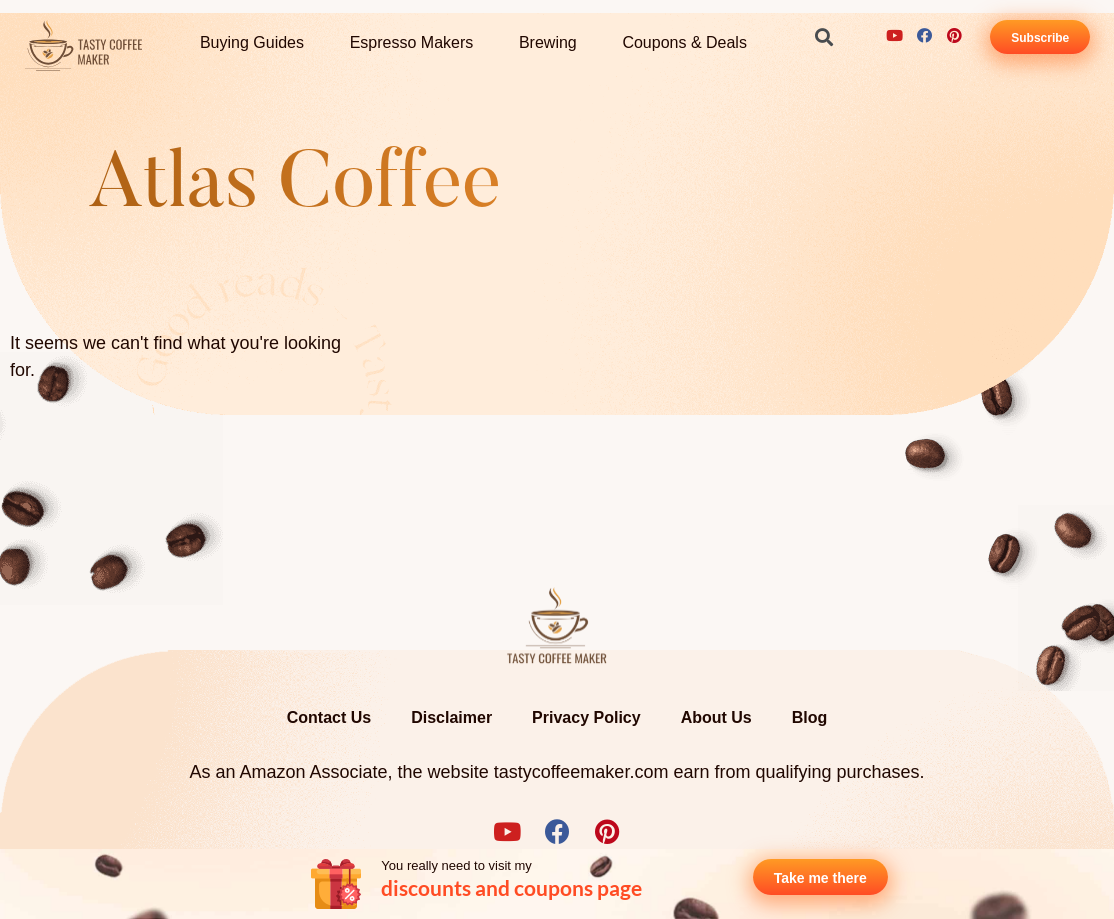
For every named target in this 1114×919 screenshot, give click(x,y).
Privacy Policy (586, 717)
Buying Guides (252, 42)
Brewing (548, 42)
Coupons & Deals (684, 42)
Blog (810, 717)
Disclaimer (451, 717)
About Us (716, 717)
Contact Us (329, 717)
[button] (824, 36)
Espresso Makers (412, 42)
